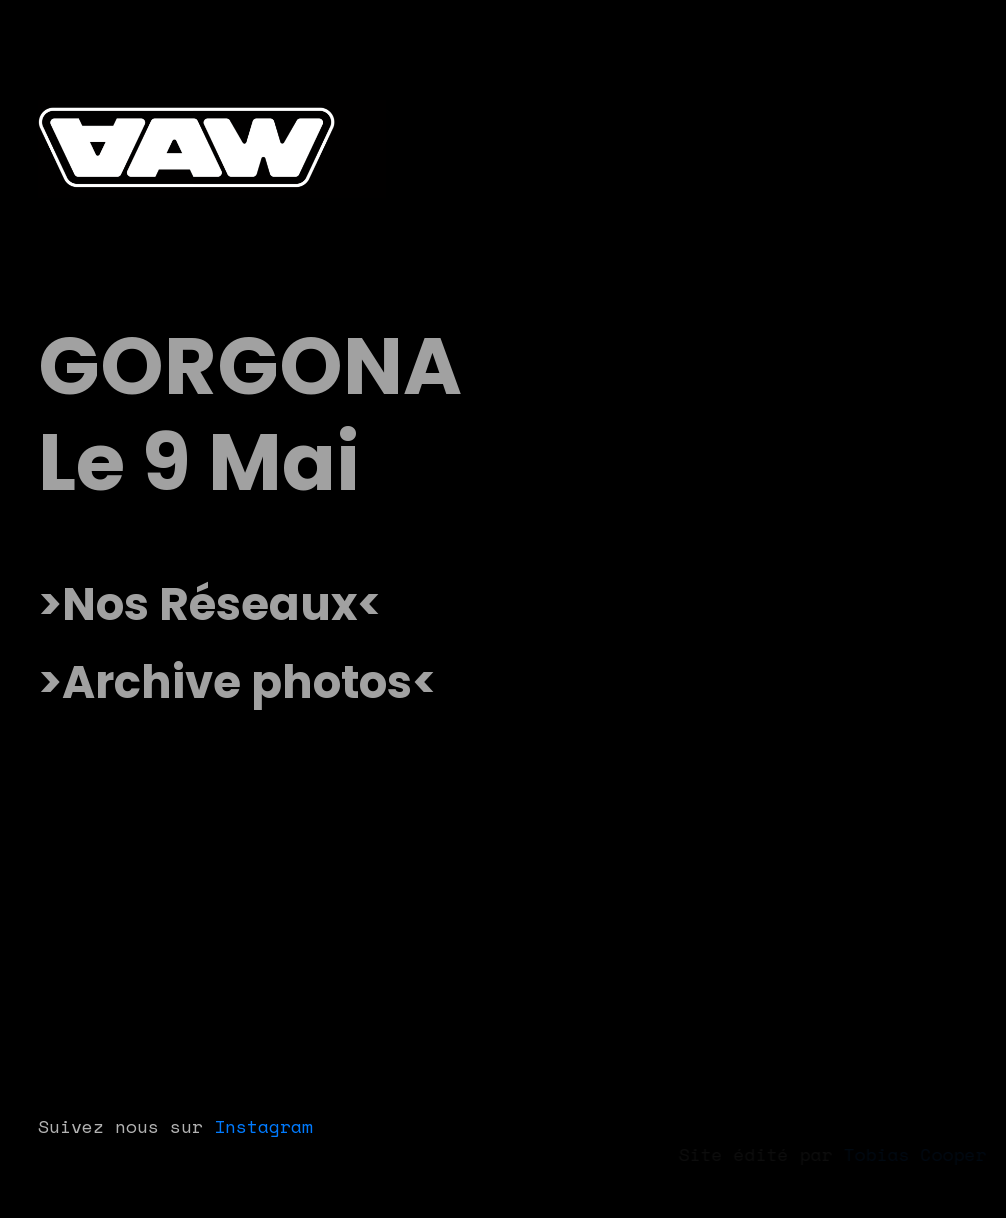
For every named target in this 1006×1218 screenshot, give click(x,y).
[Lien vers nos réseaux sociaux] (210, 605)
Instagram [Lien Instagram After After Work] (263, 1126)
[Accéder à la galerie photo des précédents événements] (237, 683)
